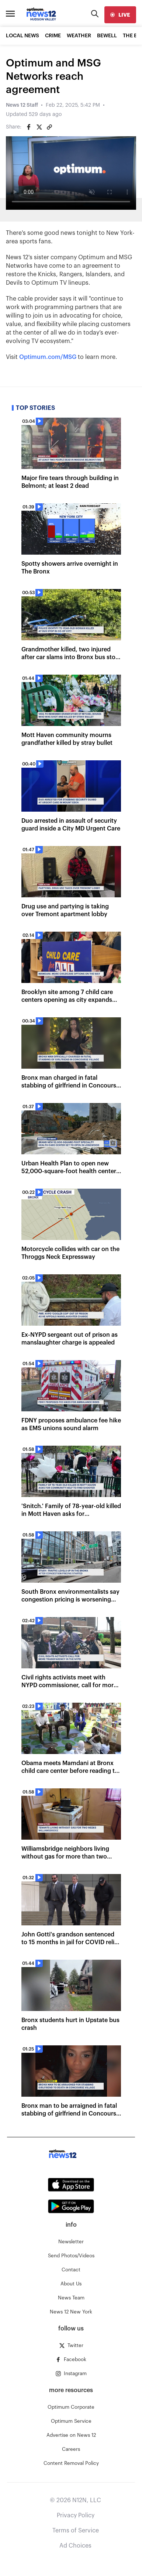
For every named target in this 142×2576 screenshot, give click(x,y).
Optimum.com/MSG (47, 357)
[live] (120, 14)
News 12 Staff (22, 105)
